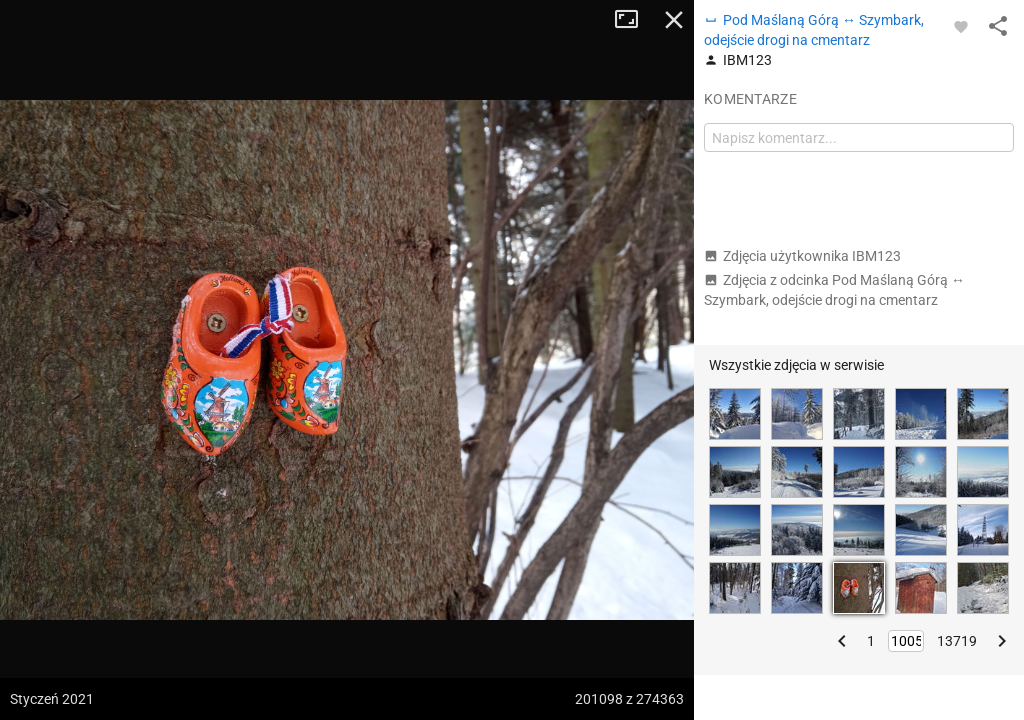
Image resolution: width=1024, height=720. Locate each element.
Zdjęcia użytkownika (802, 256)
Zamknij (674, 20)
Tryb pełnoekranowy (634, 20)
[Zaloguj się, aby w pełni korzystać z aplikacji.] (961, 26)
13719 (957, 641)
